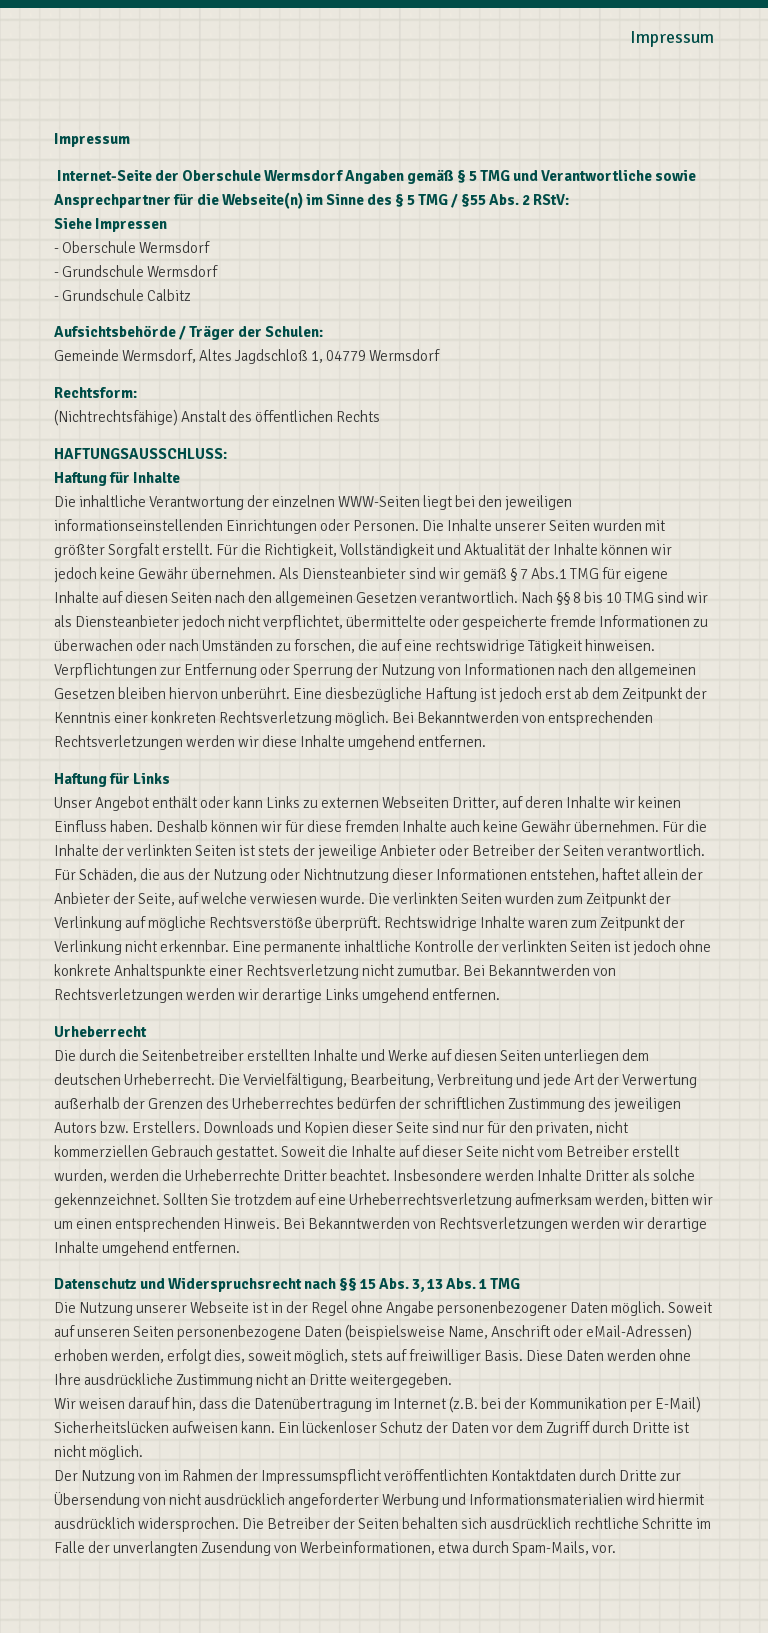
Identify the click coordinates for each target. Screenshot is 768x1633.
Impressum (672, 37)
